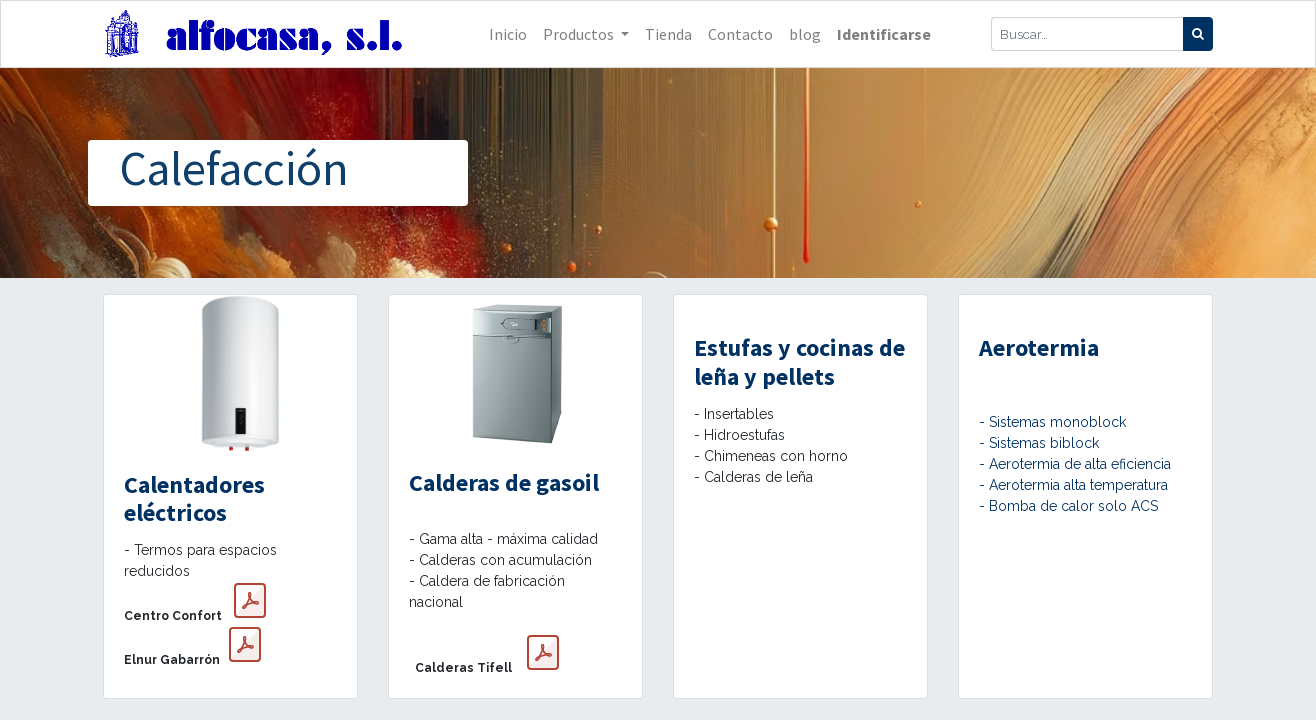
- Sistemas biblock (1039, 443)
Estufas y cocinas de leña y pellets (799, 362)
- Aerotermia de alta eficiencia (1075, 464)
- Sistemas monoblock (1052, 422)
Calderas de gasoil (504, 482)
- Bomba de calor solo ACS (1068, 506)
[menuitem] (508, 34)
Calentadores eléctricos (194, 499)
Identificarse (884, 34)
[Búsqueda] (1198, 34)
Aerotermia (1039, 347)
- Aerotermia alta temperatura (1073, 485)
